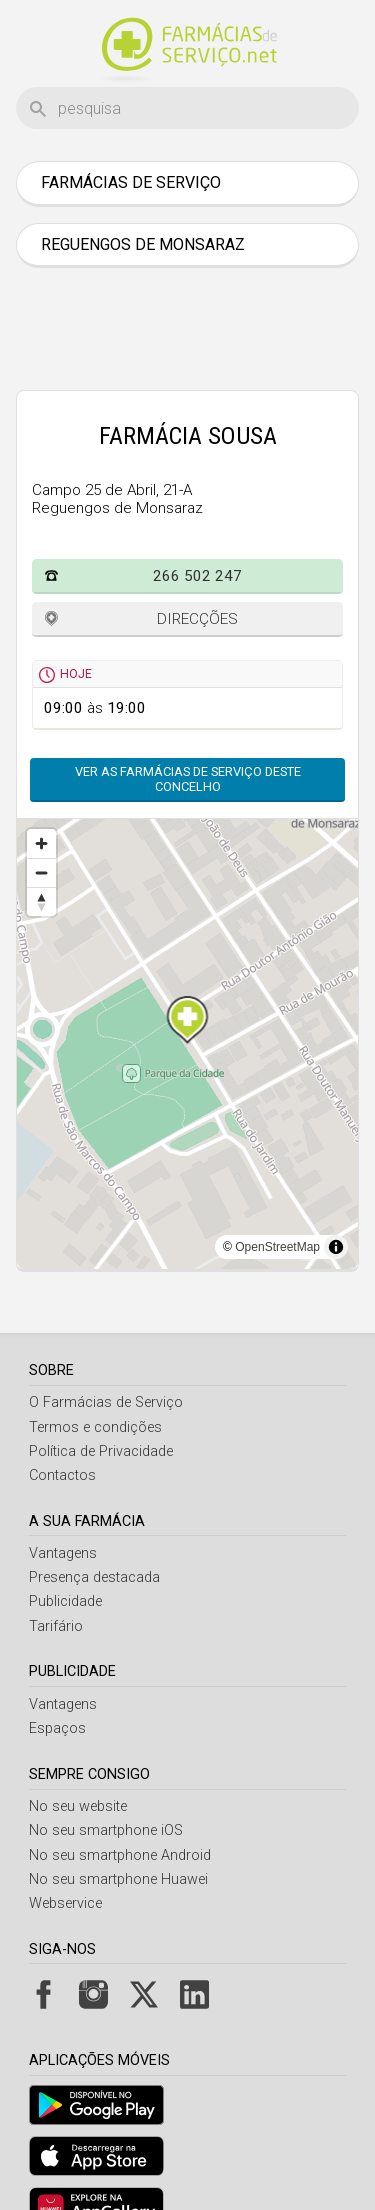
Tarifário (56, 1626)
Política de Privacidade (101, 1451)
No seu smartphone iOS (106, 1830)
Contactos (62, 1475)
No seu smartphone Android (120, 1855)
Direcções (197, 619)
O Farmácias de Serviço (106, 1402)
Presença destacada (94, 1577)
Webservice (65, 1903)
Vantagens (63, 1553)
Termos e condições (95, 1427)
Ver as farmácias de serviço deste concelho (188, 779)
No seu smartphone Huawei (118, 1879)
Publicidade (65, 1601)
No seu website (78, 1806)
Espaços (57, 1728)
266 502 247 (197, 576)
